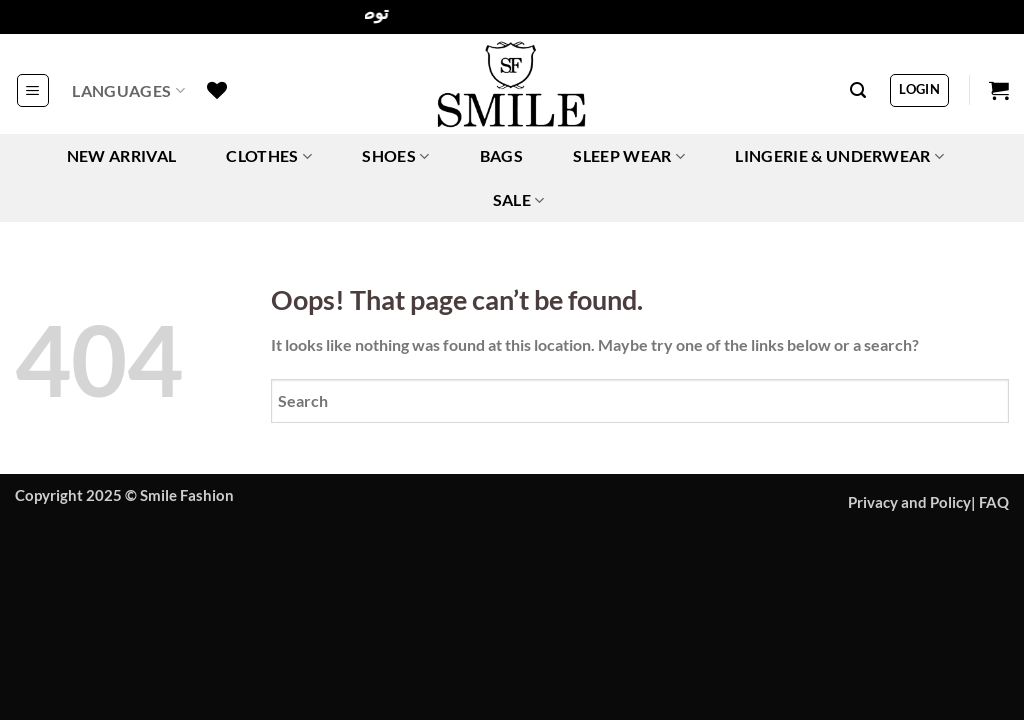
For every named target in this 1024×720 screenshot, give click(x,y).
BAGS (501, 155)
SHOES (395, 156)
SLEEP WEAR (629, 156)
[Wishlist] (217, 90)
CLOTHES (269, 156)
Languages (128, 91)
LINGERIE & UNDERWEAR (839, 156)
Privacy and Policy (909, 502)
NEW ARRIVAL (122, 155)
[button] (33, 90)
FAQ (994, 502)
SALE (519, 200)
